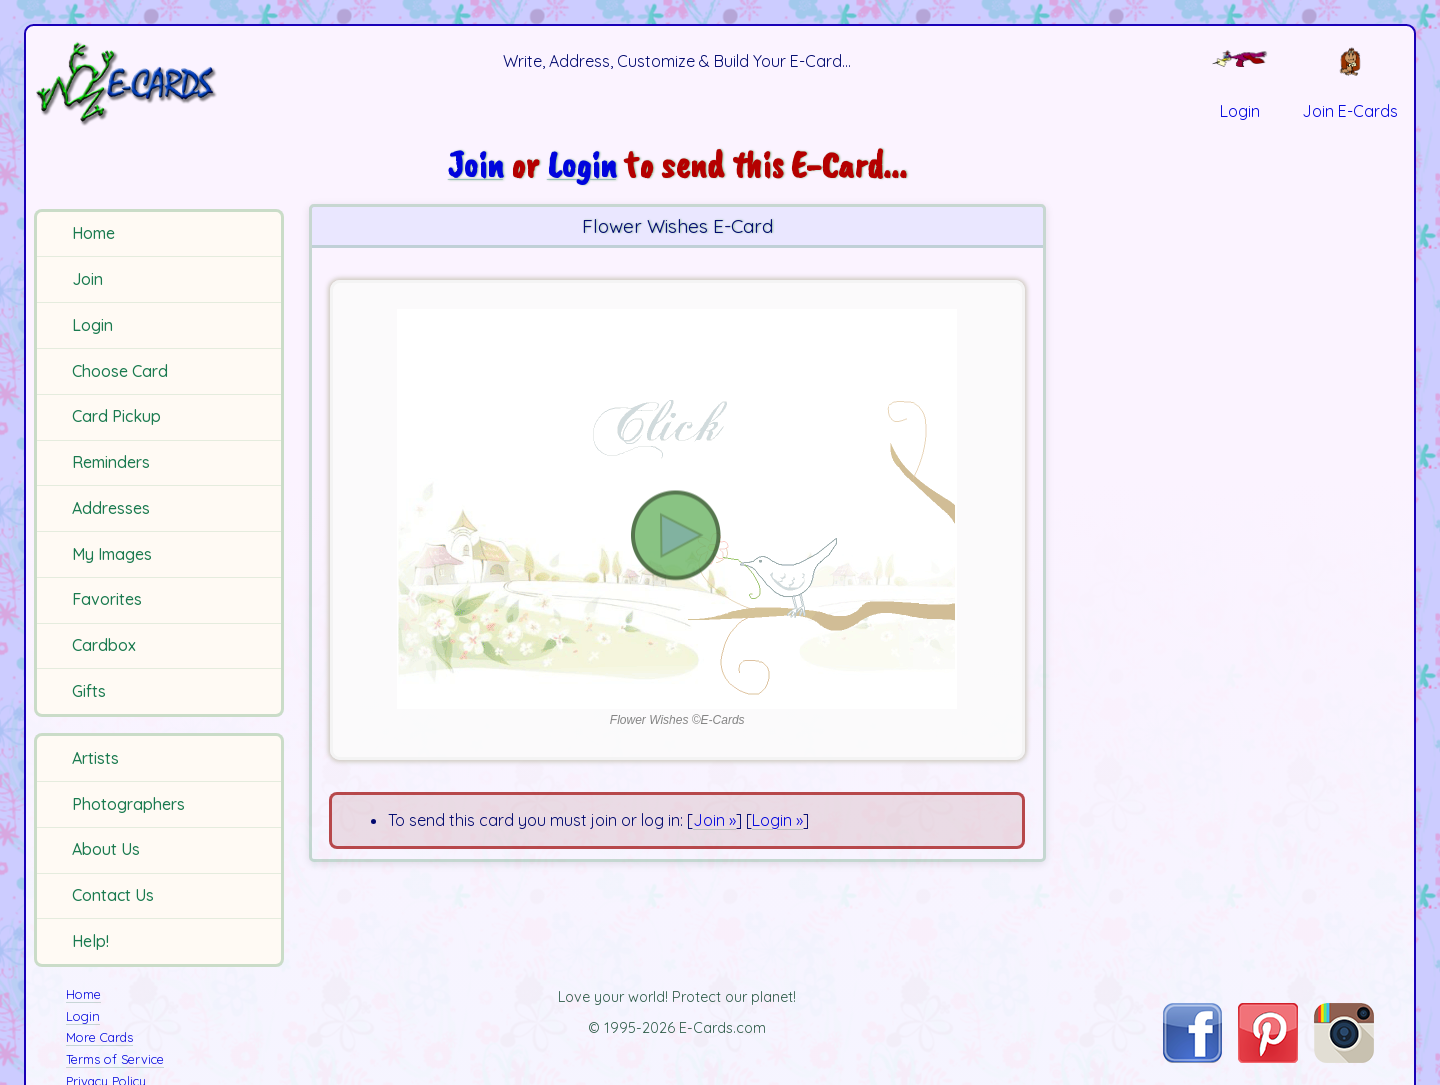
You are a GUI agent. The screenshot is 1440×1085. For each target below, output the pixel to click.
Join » (714, 820)
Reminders (111, 462)
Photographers (128, 804)
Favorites (107, 599)
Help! (90, 941)
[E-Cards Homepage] (159, 83)
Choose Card (120, 371)
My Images (112, 554)
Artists (95, 758)
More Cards (99, 1037)
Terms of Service (115, 1059)
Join (87, 279)
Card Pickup (116, 416)
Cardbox (104, 645)
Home (93, 233)
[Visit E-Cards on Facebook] (1192, 1057)
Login (92, 325)
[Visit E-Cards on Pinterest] (1268, 1057)
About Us (106, 849)
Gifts (89, 691)
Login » (777, 820)
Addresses (111, 508)
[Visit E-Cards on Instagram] (1344, 1057)
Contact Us (113, 895)
